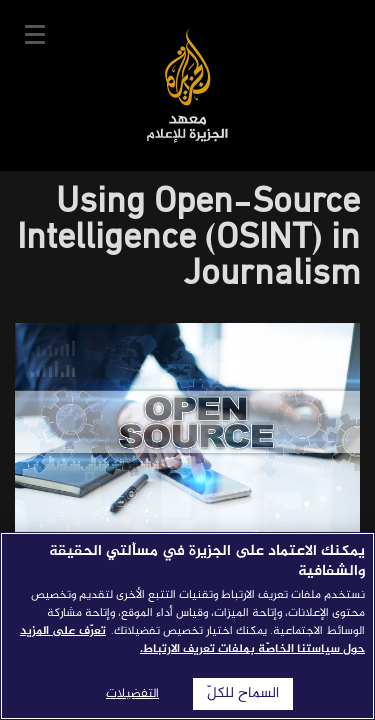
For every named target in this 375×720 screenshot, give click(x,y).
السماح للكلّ (243, 694)
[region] (187, 626)
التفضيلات (132, 694)
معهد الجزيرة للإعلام (187, 85)
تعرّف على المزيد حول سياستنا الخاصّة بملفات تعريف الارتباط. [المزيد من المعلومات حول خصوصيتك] (192, 640)
